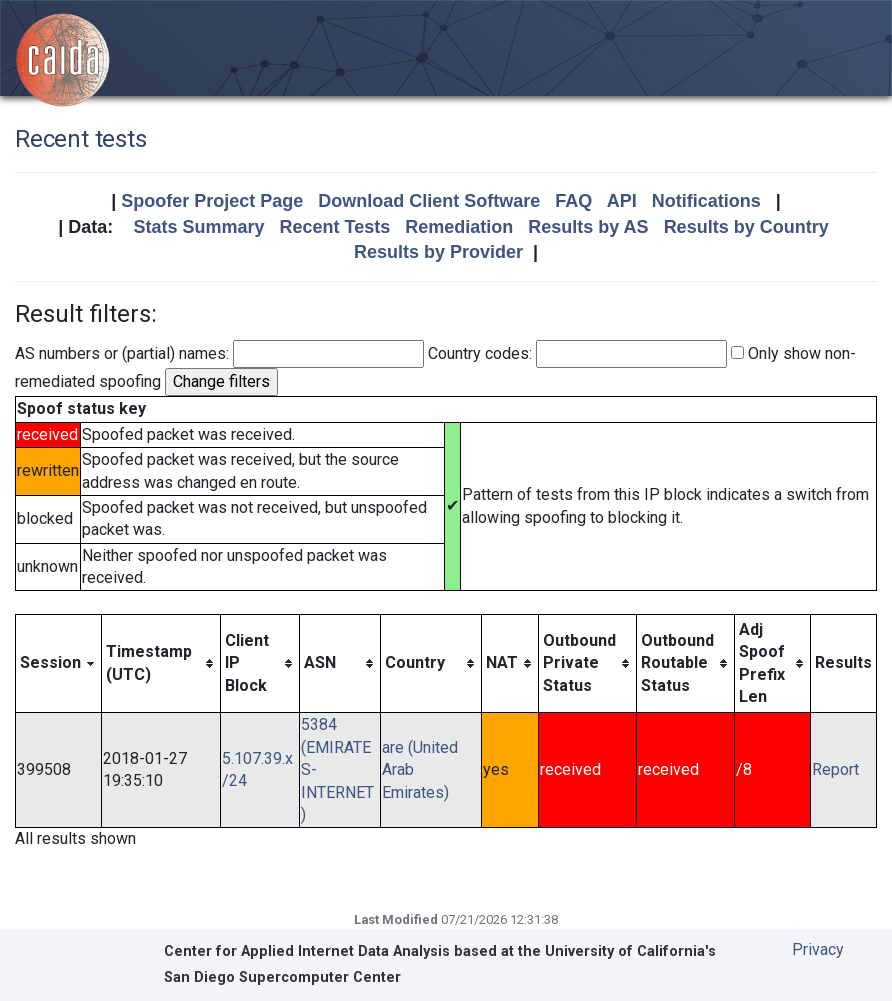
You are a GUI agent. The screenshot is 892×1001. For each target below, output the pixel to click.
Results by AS (588, 227)
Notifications (706, 201)
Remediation (459, 227)
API (622, 201)
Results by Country (746, 227)
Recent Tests (334, 227)
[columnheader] (59, 663)
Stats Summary (198, 227)
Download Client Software (429, 201)
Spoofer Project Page (212, 201)
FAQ (573, 201)
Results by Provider (438, 252)
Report (835, 769)
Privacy (818, 949)
